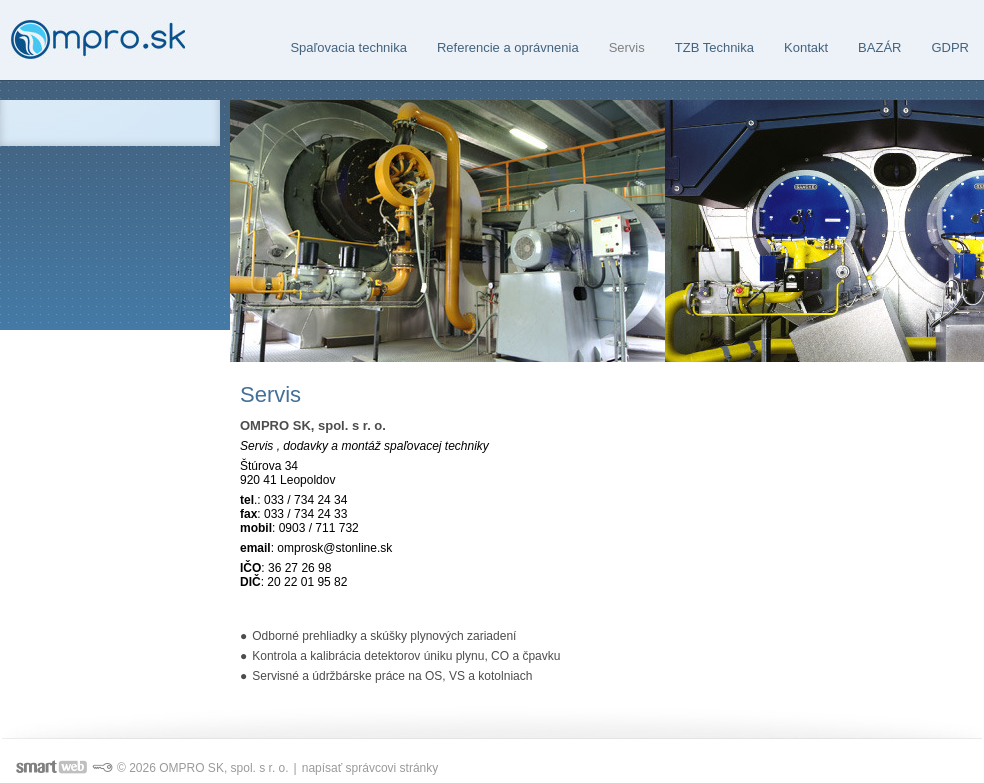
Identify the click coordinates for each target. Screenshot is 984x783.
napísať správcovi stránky (370, 768)
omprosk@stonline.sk (334, 548)
